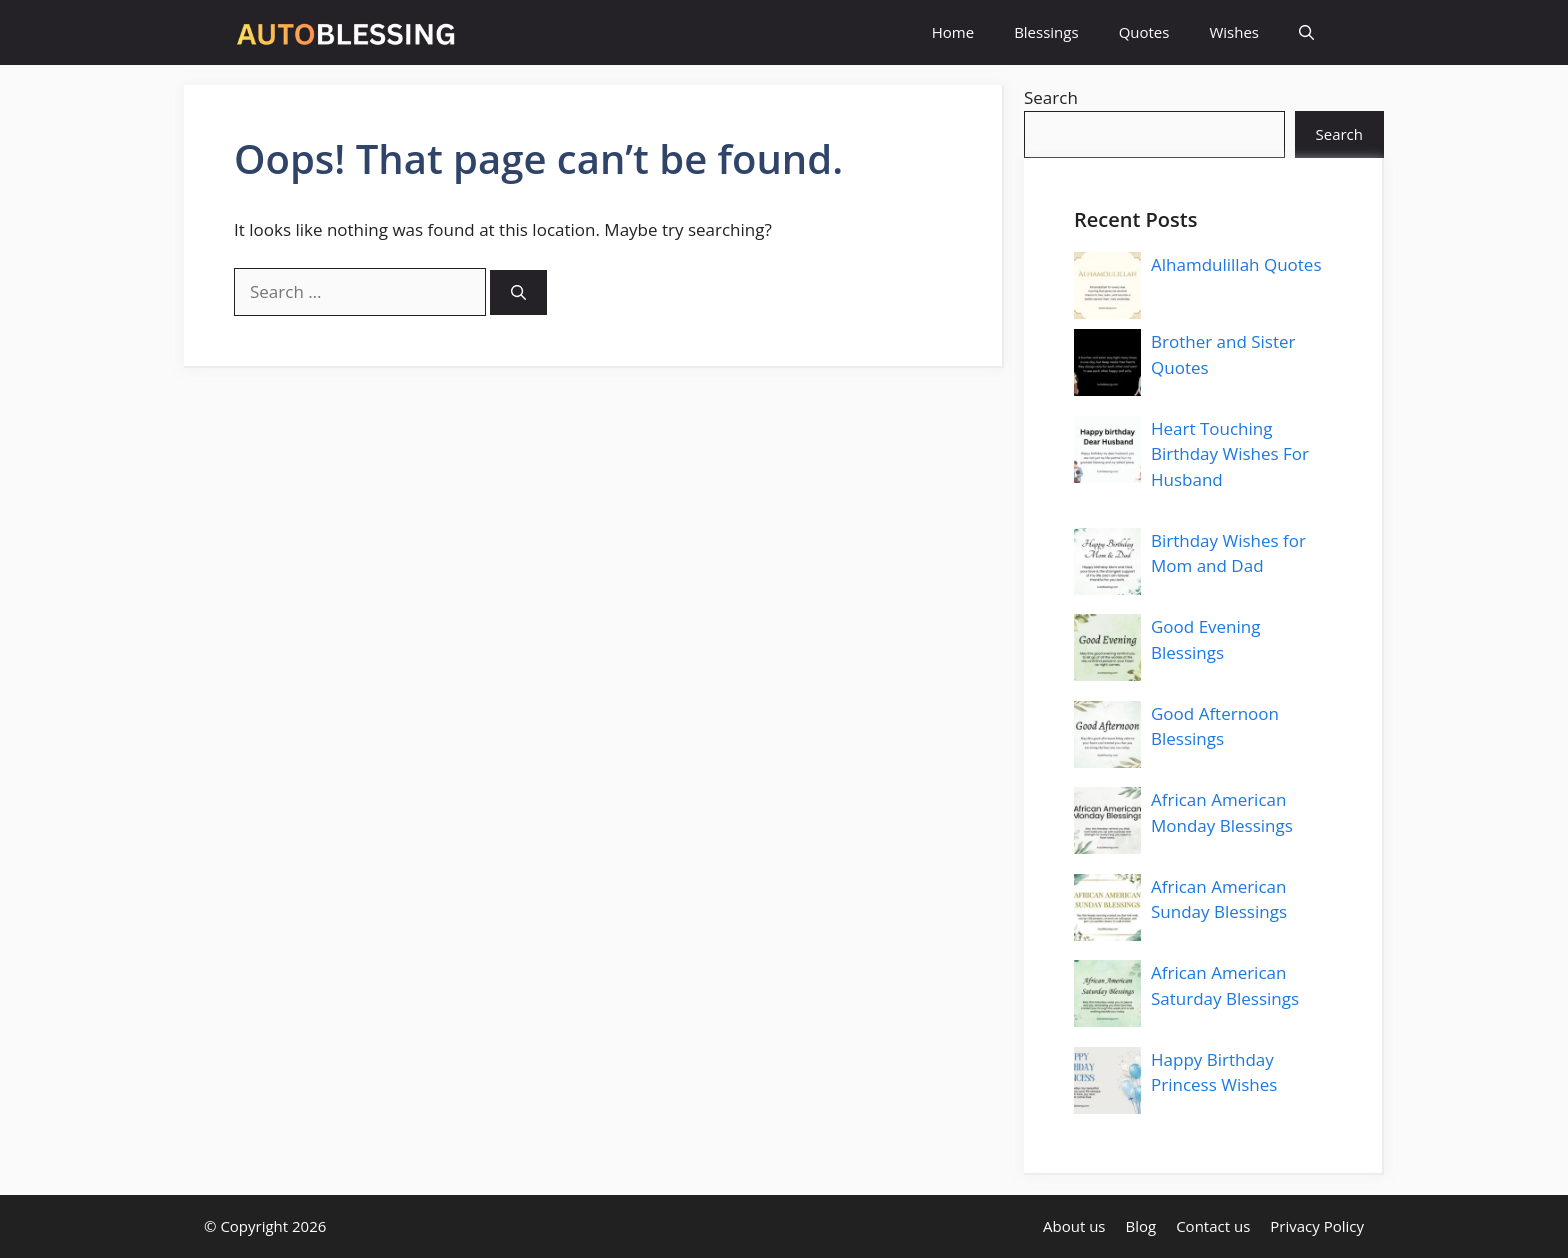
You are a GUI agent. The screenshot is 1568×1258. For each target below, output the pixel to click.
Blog (1141, 1226)
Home (953, 32)
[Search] (518, 292)
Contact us (1213, 1226)
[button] (1306, 32)
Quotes (1144, 32)
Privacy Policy (1317, 1226)
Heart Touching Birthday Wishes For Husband (1230, 454)
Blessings (1046, 32)
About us (1074, 1226)
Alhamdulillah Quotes (1236, 264)
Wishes (1234, 32)
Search (1051, 97)
